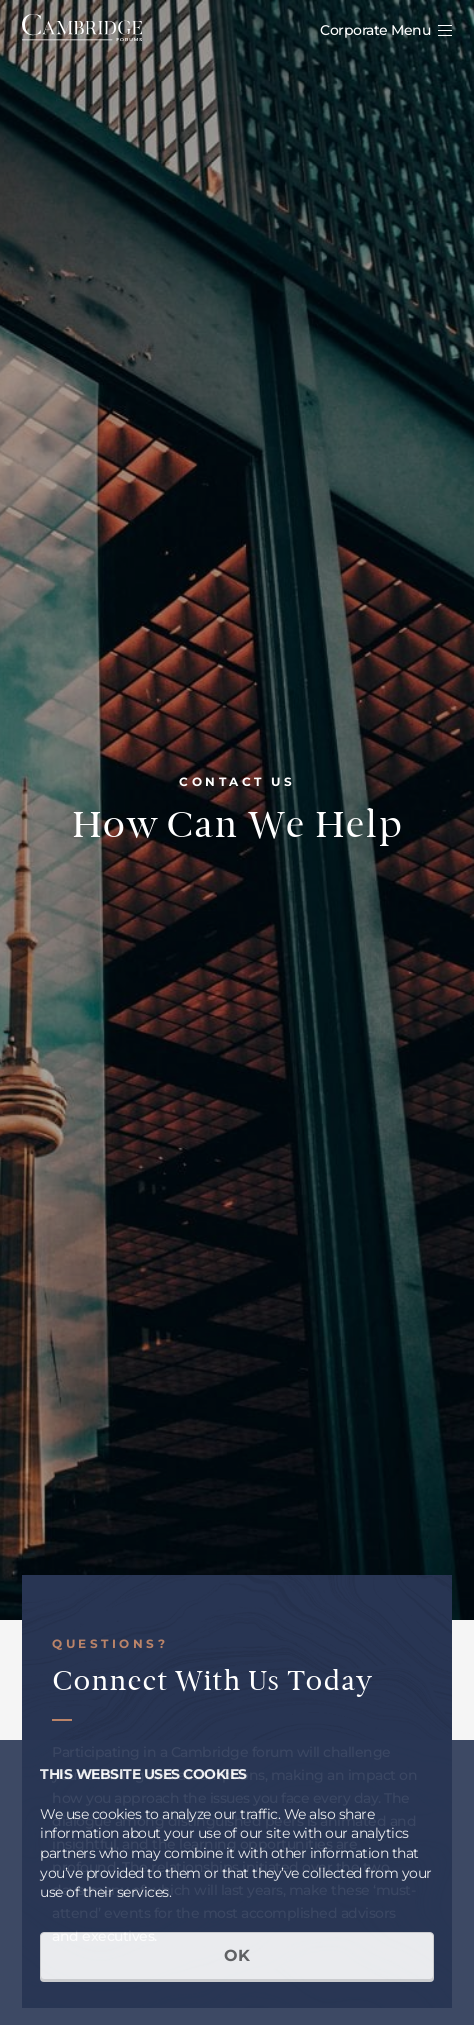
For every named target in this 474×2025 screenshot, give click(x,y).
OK (237, 1955)
